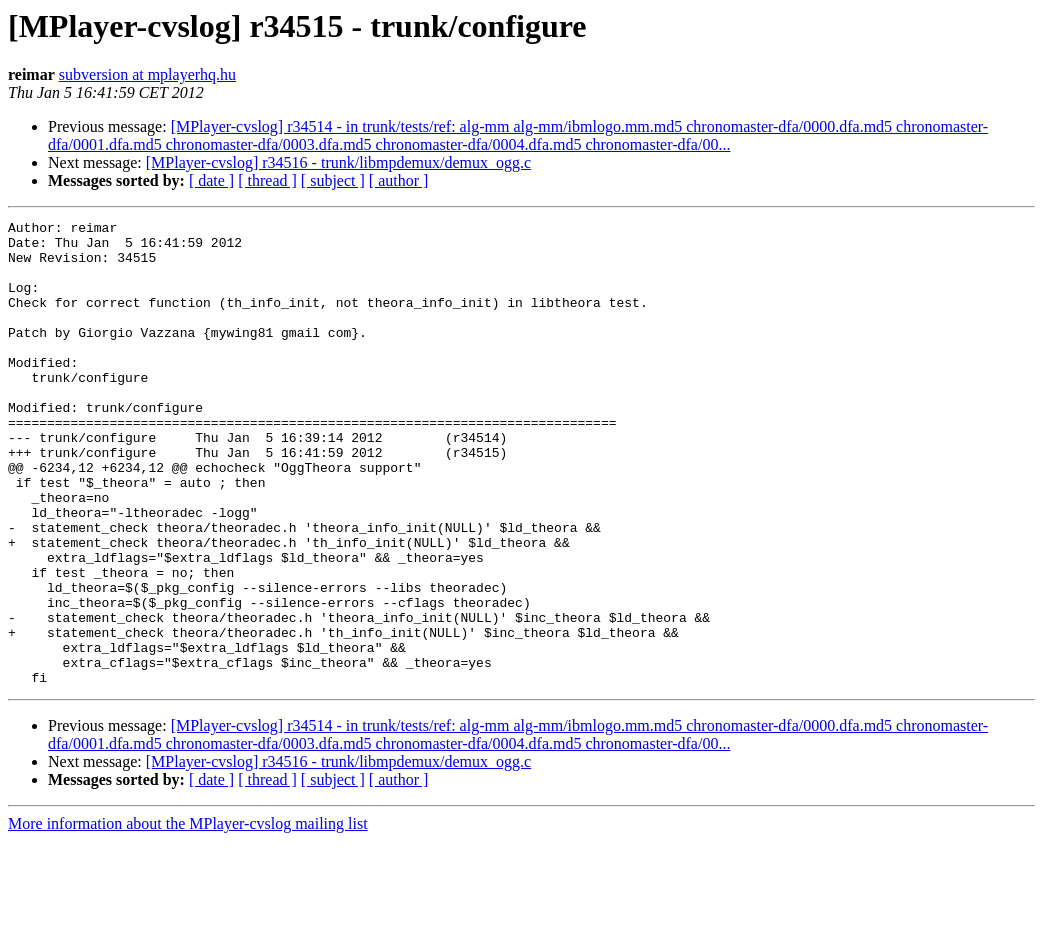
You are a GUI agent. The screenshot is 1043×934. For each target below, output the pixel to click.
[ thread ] (267, 180)
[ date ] (211, 180)
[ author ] (399, 180)
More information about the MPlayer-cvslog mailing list (188, 916)
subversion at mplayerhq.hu (147, 74)
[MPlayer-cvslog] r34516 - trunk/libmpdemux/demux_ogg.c (338, 162)
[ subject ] (333, 180)
